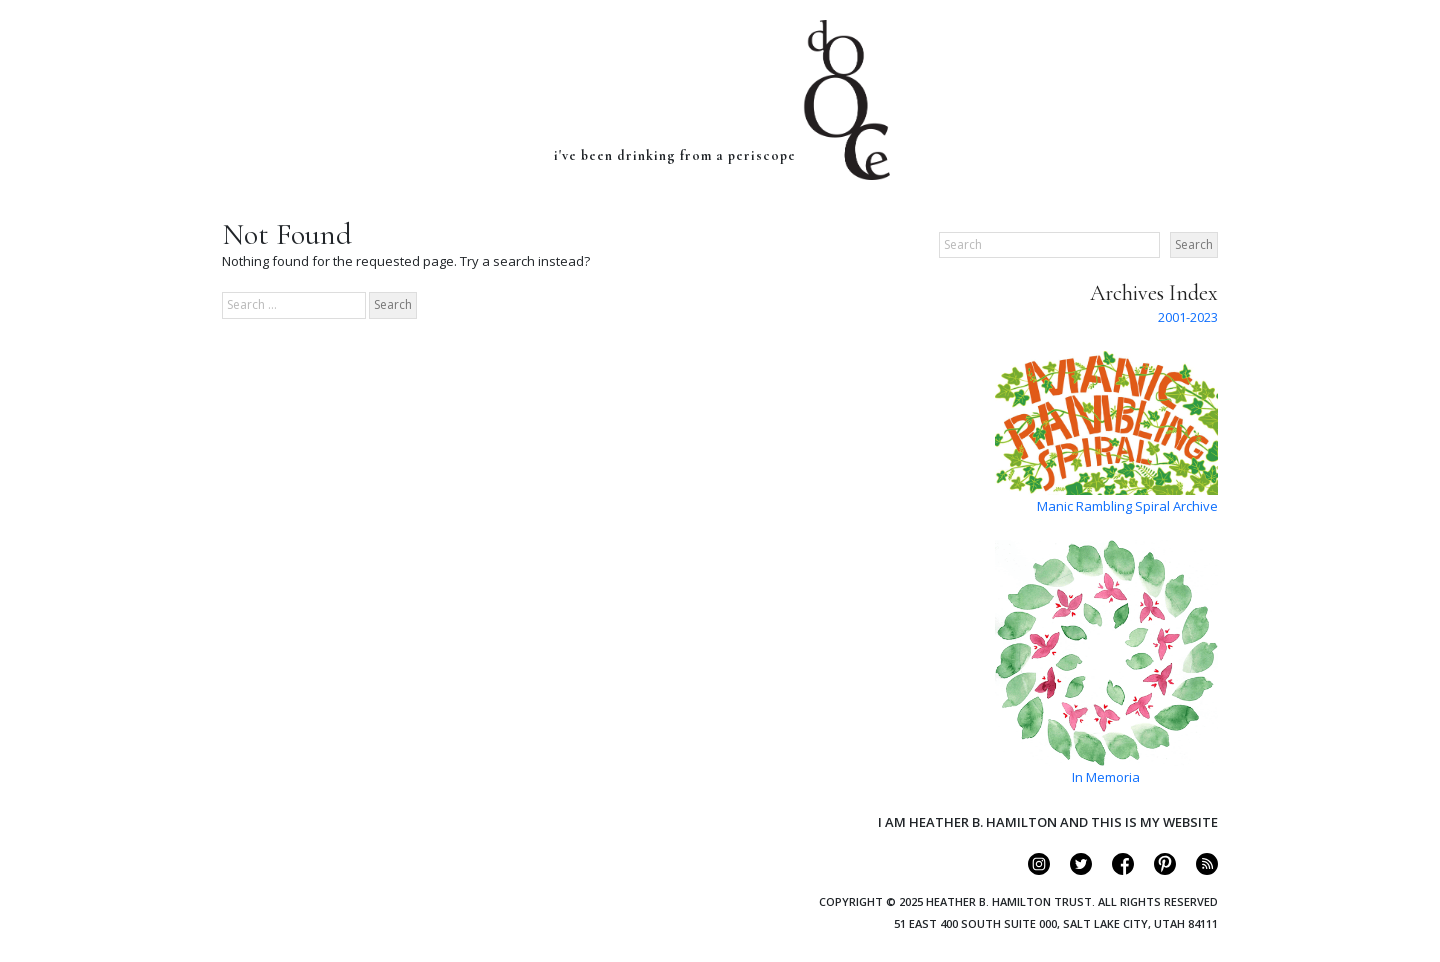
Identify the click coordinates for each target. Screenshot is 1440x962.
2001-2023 (1188, 317)
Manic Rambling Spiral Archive (1127, 506)
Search (1194, 244)
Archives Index (1154, 293)
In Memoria (1106, 777)
